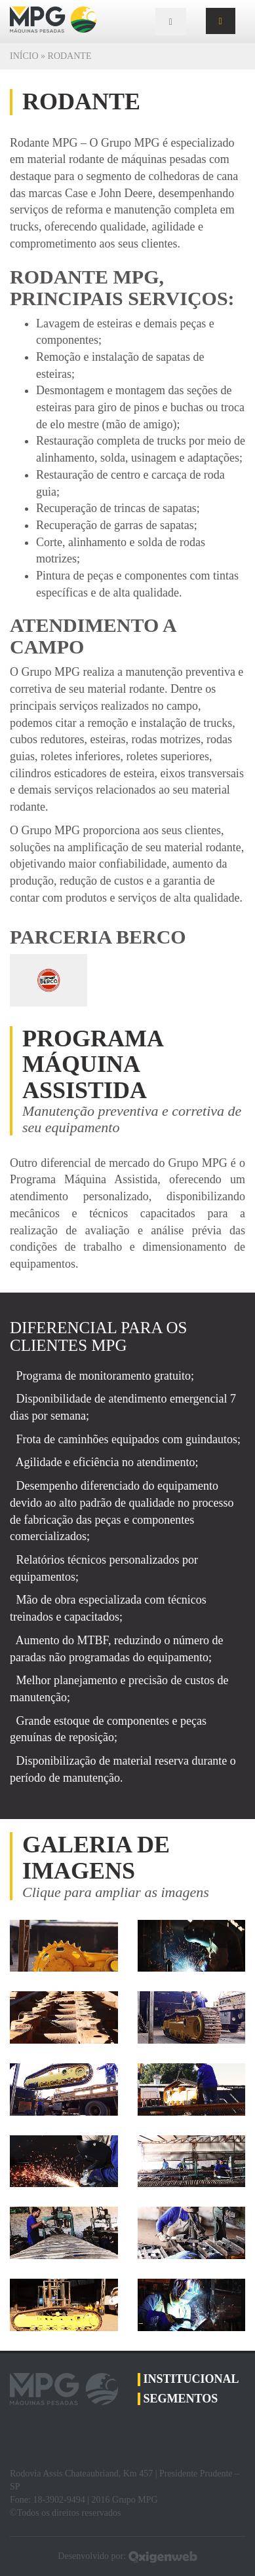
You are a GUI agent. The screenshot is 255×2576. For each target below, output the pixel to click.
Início (24, 56)
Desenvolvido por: (127, 2556)
